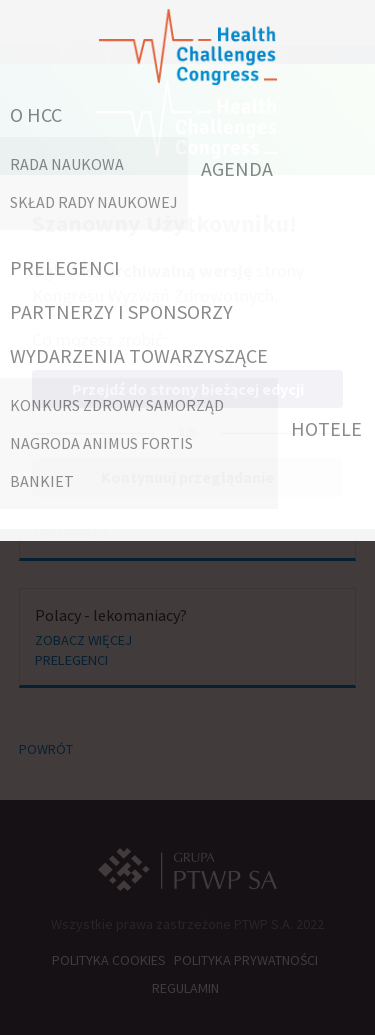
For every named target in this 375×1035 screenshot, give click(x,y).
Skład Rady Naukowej (94, 202)
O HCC (36, 114)
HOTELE (326, 428)
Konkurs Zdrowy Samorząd (117, 405)
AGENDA (237, 168)
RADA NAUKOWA (67, 164)
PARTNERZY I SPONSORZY (121, 311)
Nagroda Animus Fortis (101, 443)
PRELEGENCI (65, 267)
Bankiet (42, 481)
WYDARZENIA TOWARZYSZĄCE (139, 355)
